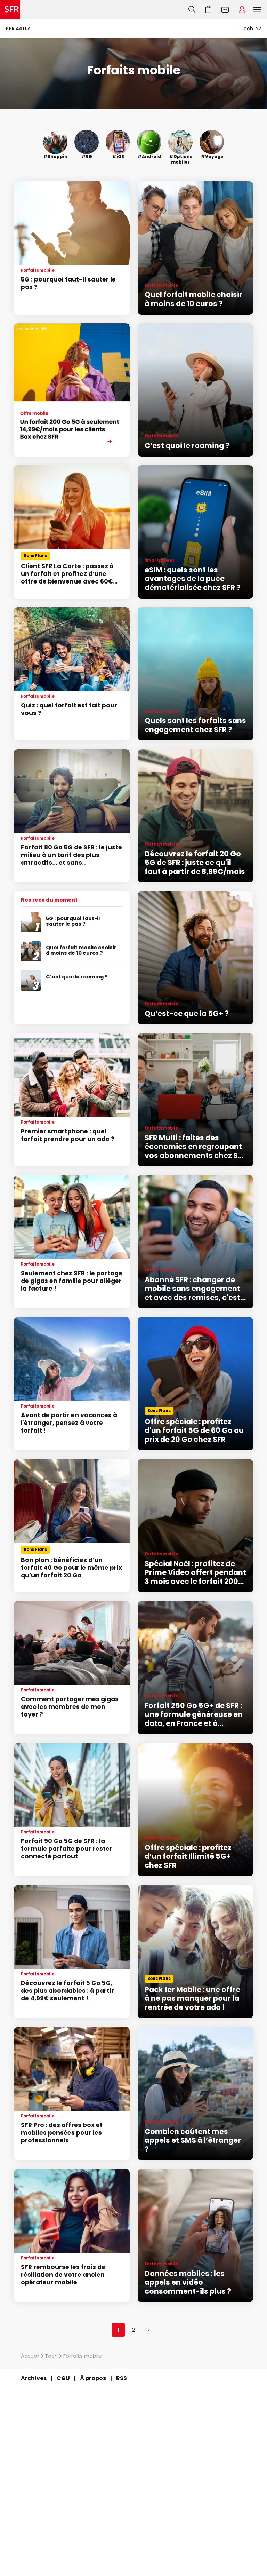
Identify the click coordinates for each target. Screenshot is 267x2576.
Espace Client (242, 10)
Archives (34, 2378)
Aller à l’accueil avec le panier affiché (208, 10)
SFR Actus (18, 28)
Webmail (225, 10)
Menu (257, 10)
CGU (63, 2378)
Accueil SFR (10, 9)
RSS (121, 2378)
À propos (93, 2378)
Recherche (192, 10)
